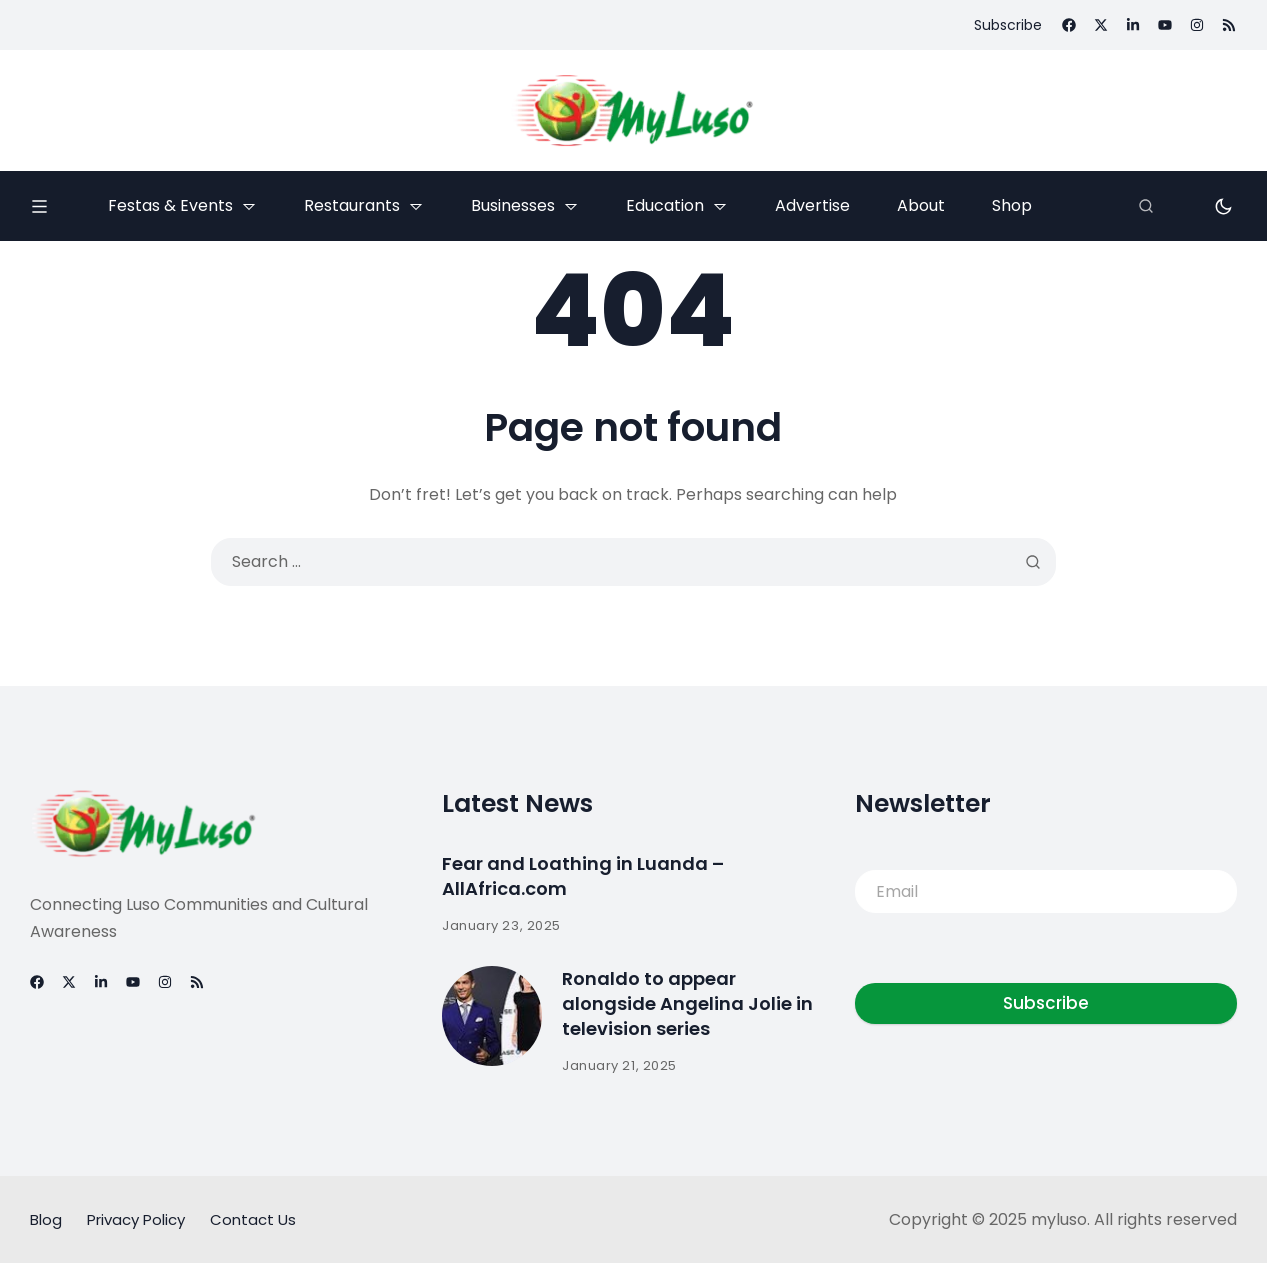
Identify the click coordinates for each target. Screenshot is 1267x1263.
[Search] (1146, 206)
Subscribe (1046, 1003)
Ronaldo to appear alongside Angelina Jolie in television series (687, 1003)
